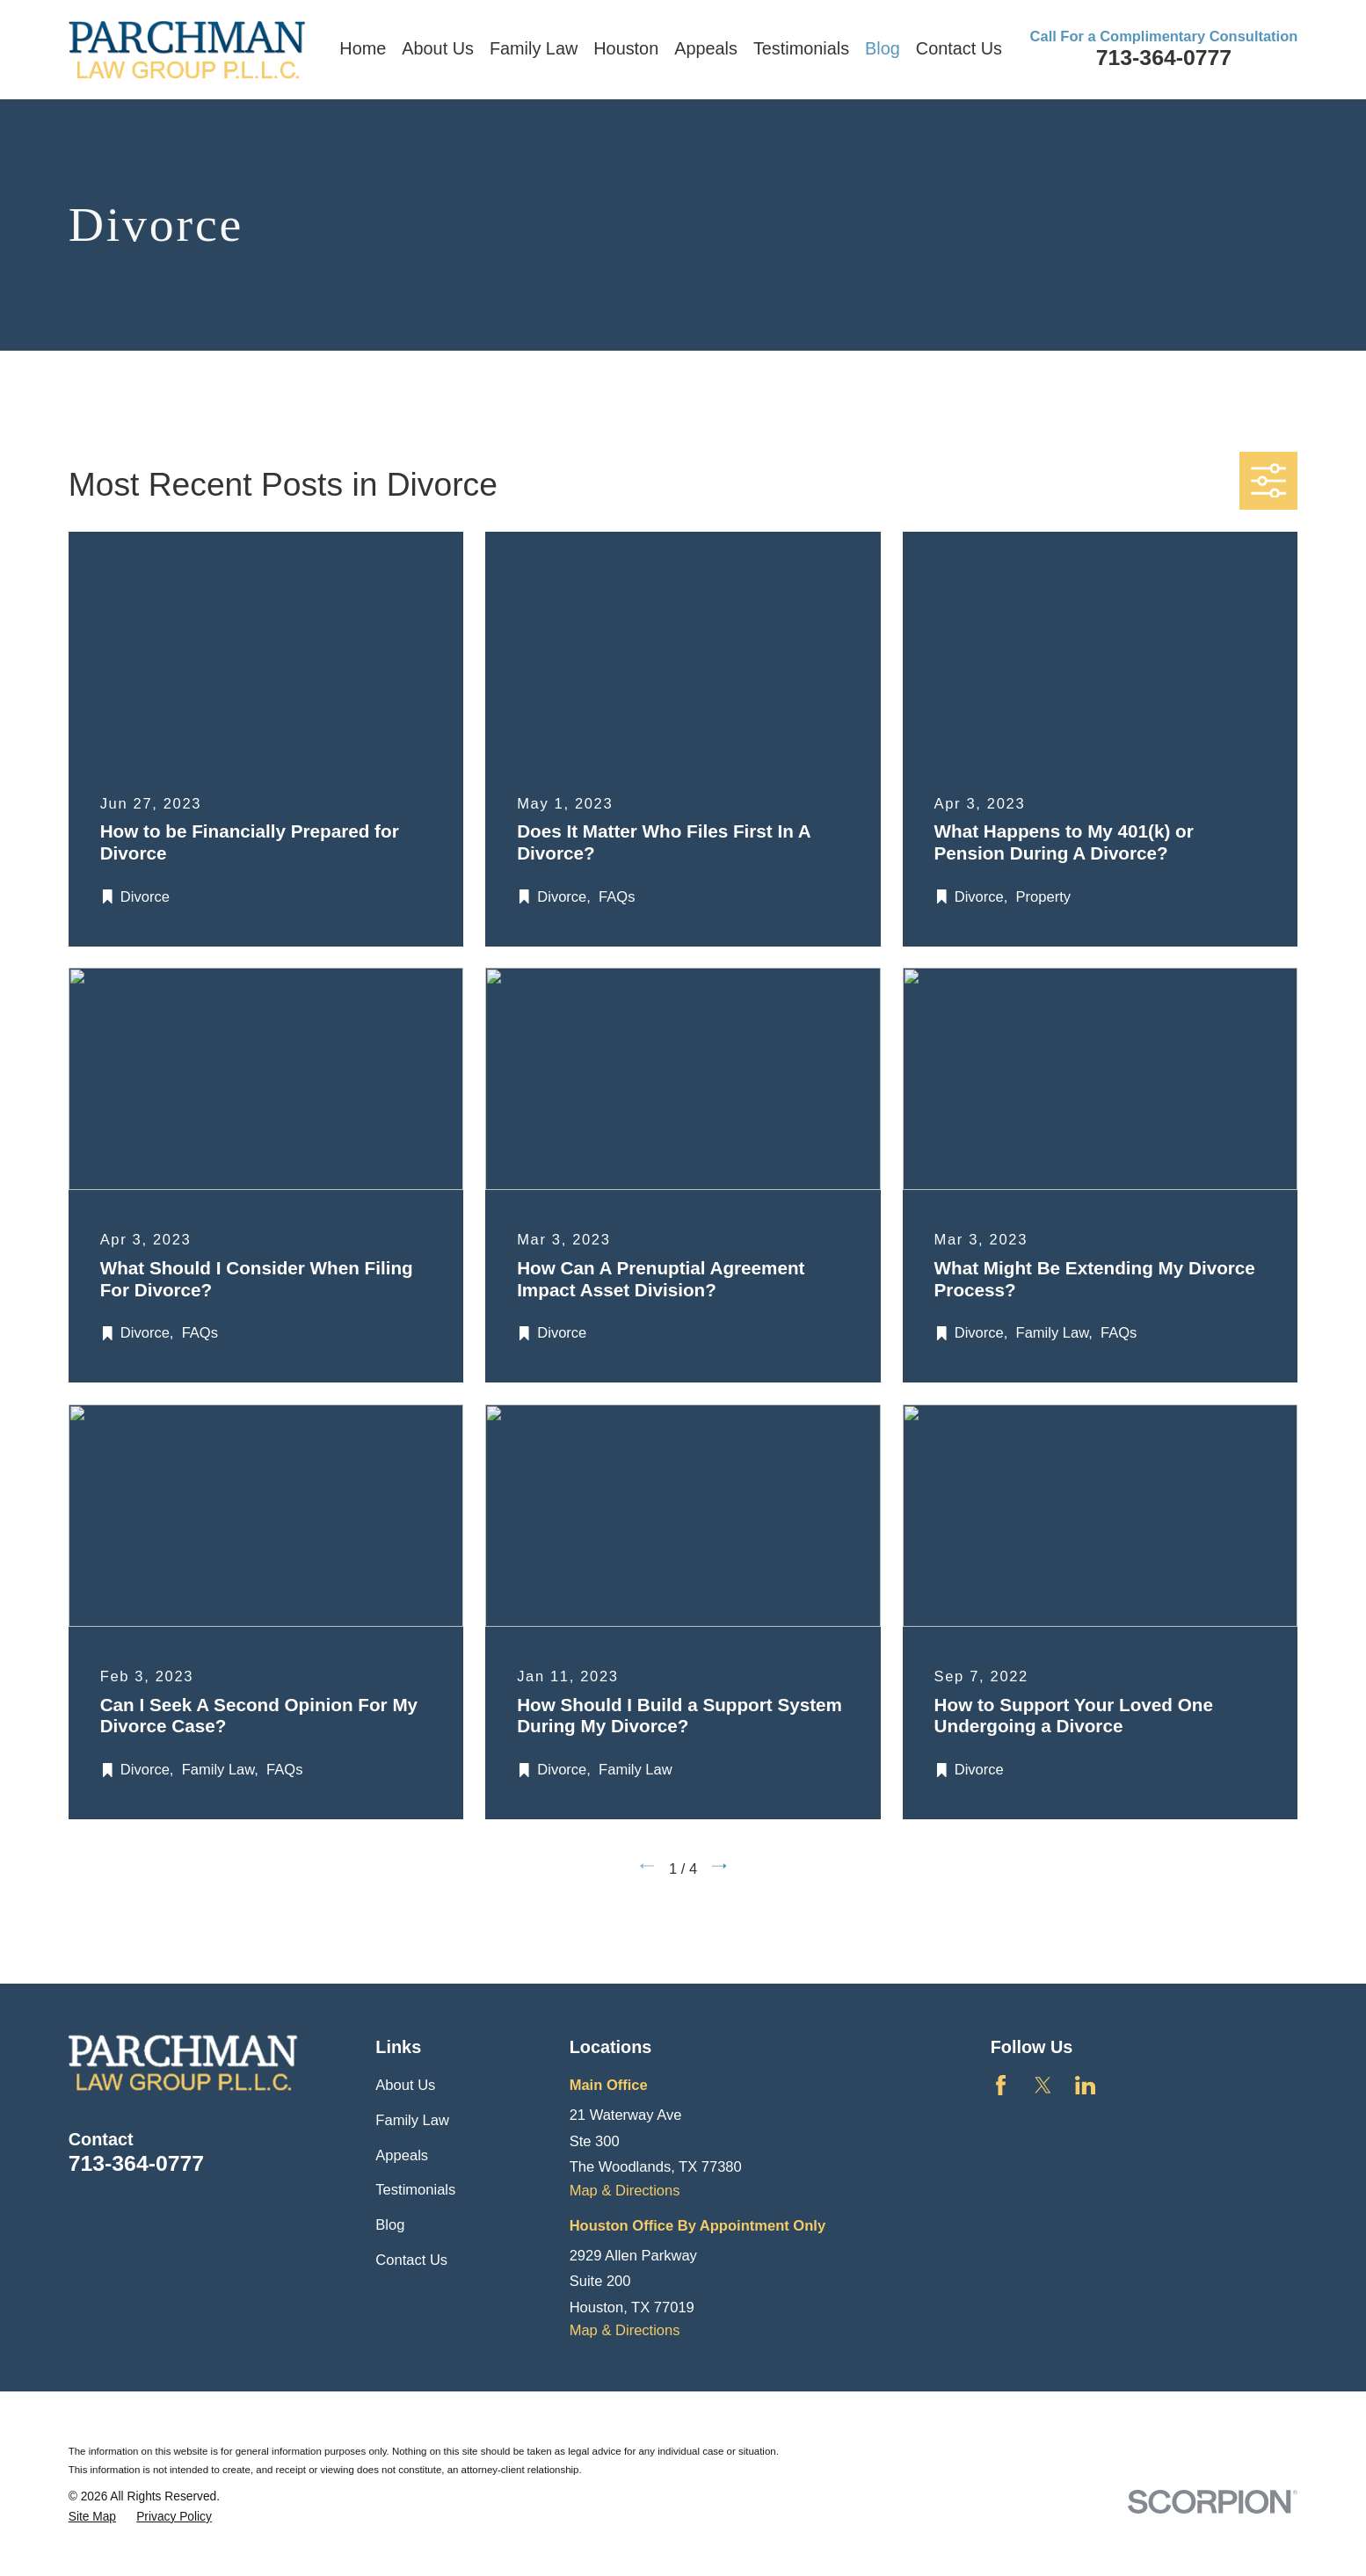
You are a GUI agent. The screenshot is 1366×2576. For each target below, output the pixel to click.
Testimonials (415, 2189)
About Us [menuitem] (438, 48)
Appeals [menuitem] (705, 48)
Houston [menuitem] (625, 48)
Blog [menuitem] (882, 48)
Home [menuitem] (362, 48)
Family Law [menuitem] (534, 48)
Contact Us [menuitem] (959, 48)
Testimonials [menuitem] (801, 48)
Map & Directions (625, 2190)
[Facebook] (1001, 2085)
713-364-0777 (1164, 57)
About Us (405, 2085)
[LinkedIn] (1085, 2085)
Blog (389, 2225)
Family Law (412, 2120)
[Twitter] (1043, 2085)
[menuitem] (92, 2516)
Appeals (401, 2155)
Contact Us (411, 2260)
